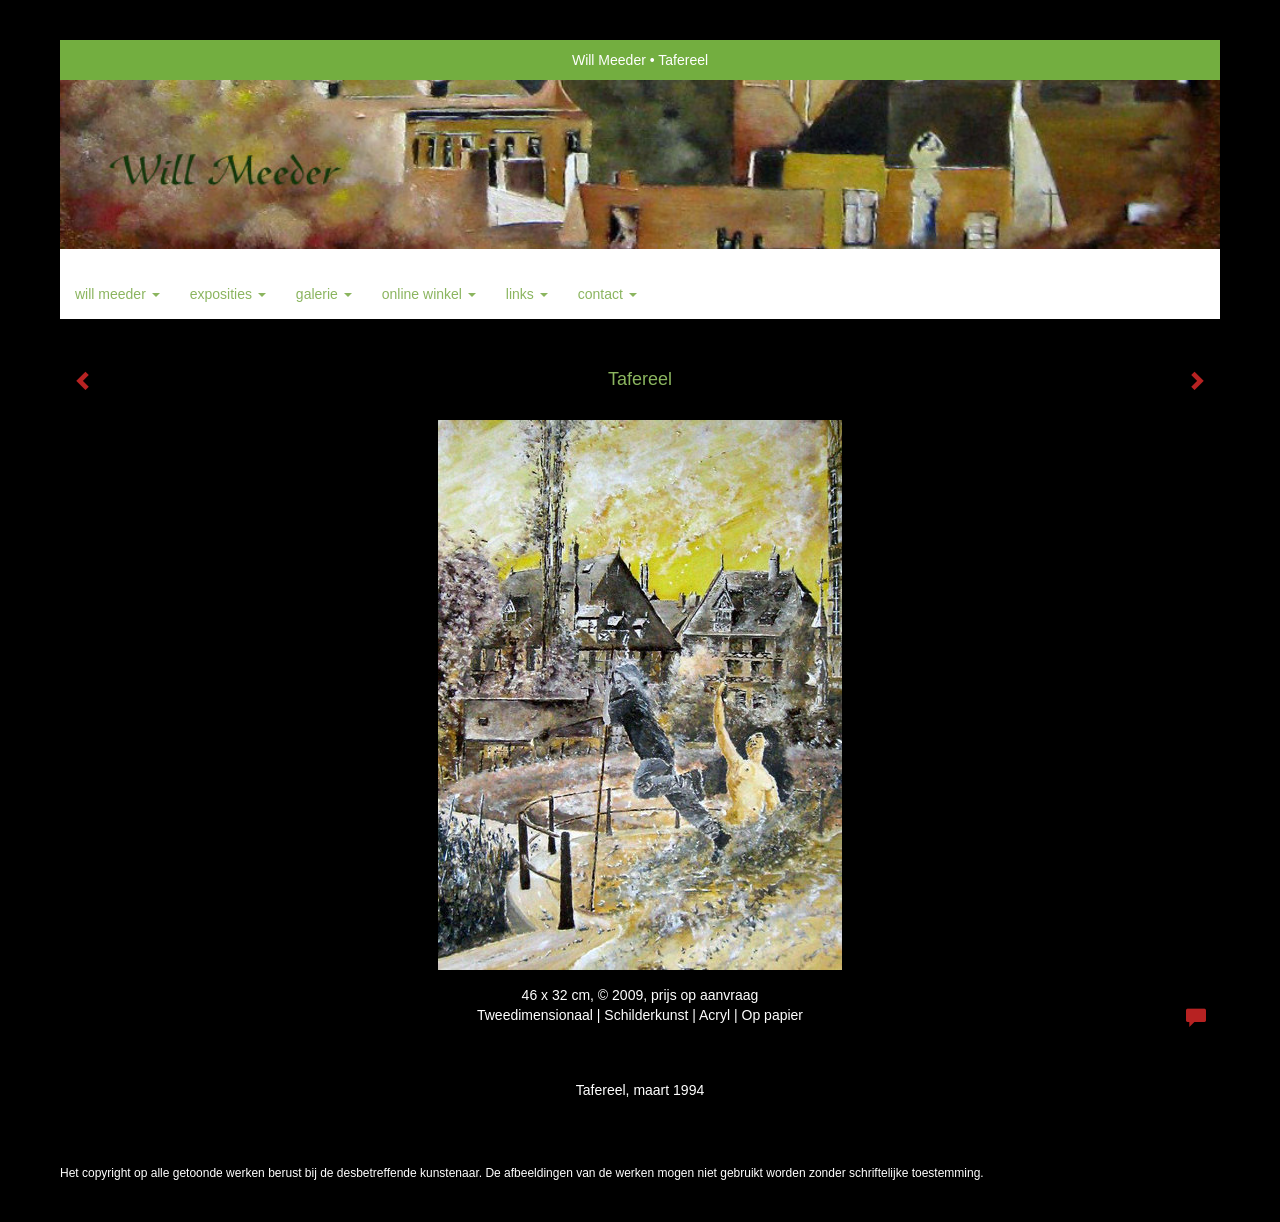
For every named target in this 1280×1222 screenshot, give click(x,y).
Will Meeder (609, 60)
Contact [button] (607, 294)
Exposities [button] (228, 294)
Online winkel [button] (429, 294)
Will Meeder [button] (117, 294)
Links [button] (527, 294)
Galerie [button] (324, 294)
